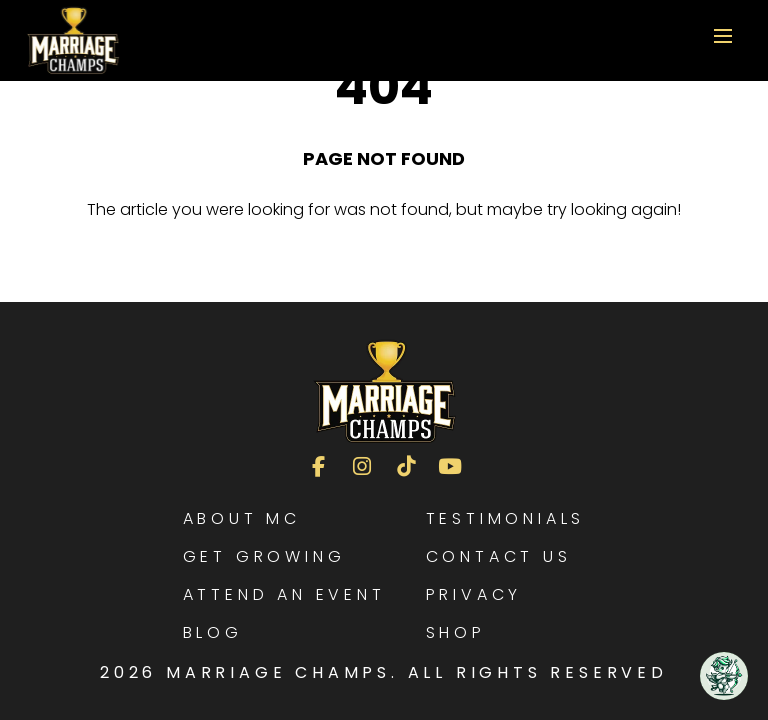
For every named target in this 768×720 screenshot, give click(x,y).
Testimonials (506, 518)
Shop (456, 632)
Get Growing (264, 556)
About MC (242, 518)
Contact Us (499, 556)
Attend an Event (284, 594)
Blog (213, 632)
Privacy (474, 594)
